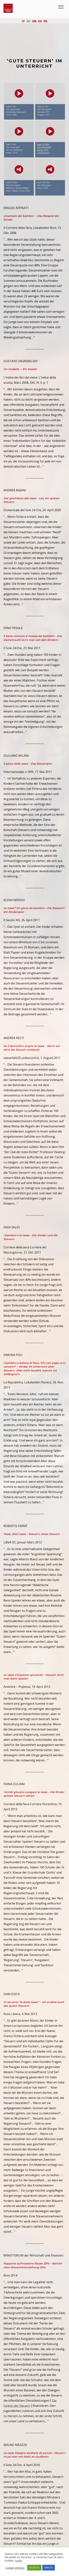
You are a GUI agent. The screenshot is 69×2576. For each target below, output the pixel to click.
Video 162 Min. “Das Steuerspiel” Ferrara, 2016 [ (44, 148)
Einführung (43, 152)
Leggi (18, 2560)
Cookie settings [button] (15, 2567)
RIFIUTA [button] (49, 2567)
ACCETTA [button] (34, 2567)
